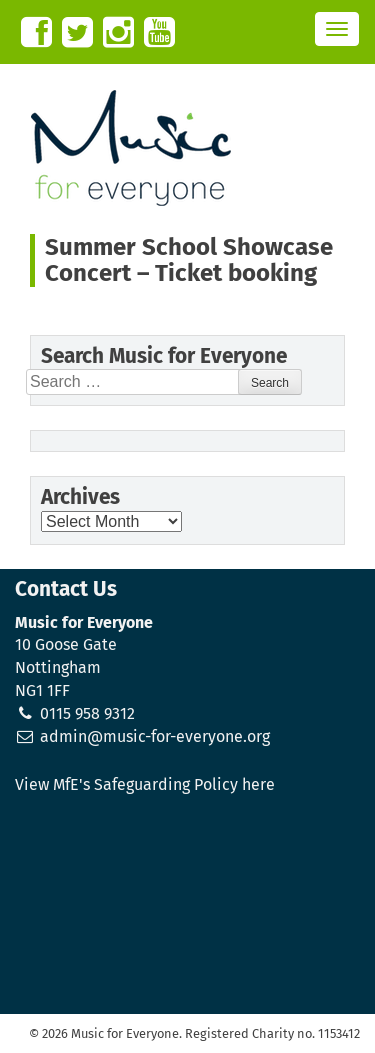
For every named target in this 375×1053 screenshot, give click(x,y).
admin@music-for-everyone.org (155, 736)
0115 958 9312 (87, 713)
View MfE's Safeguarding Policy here (145, 784)
